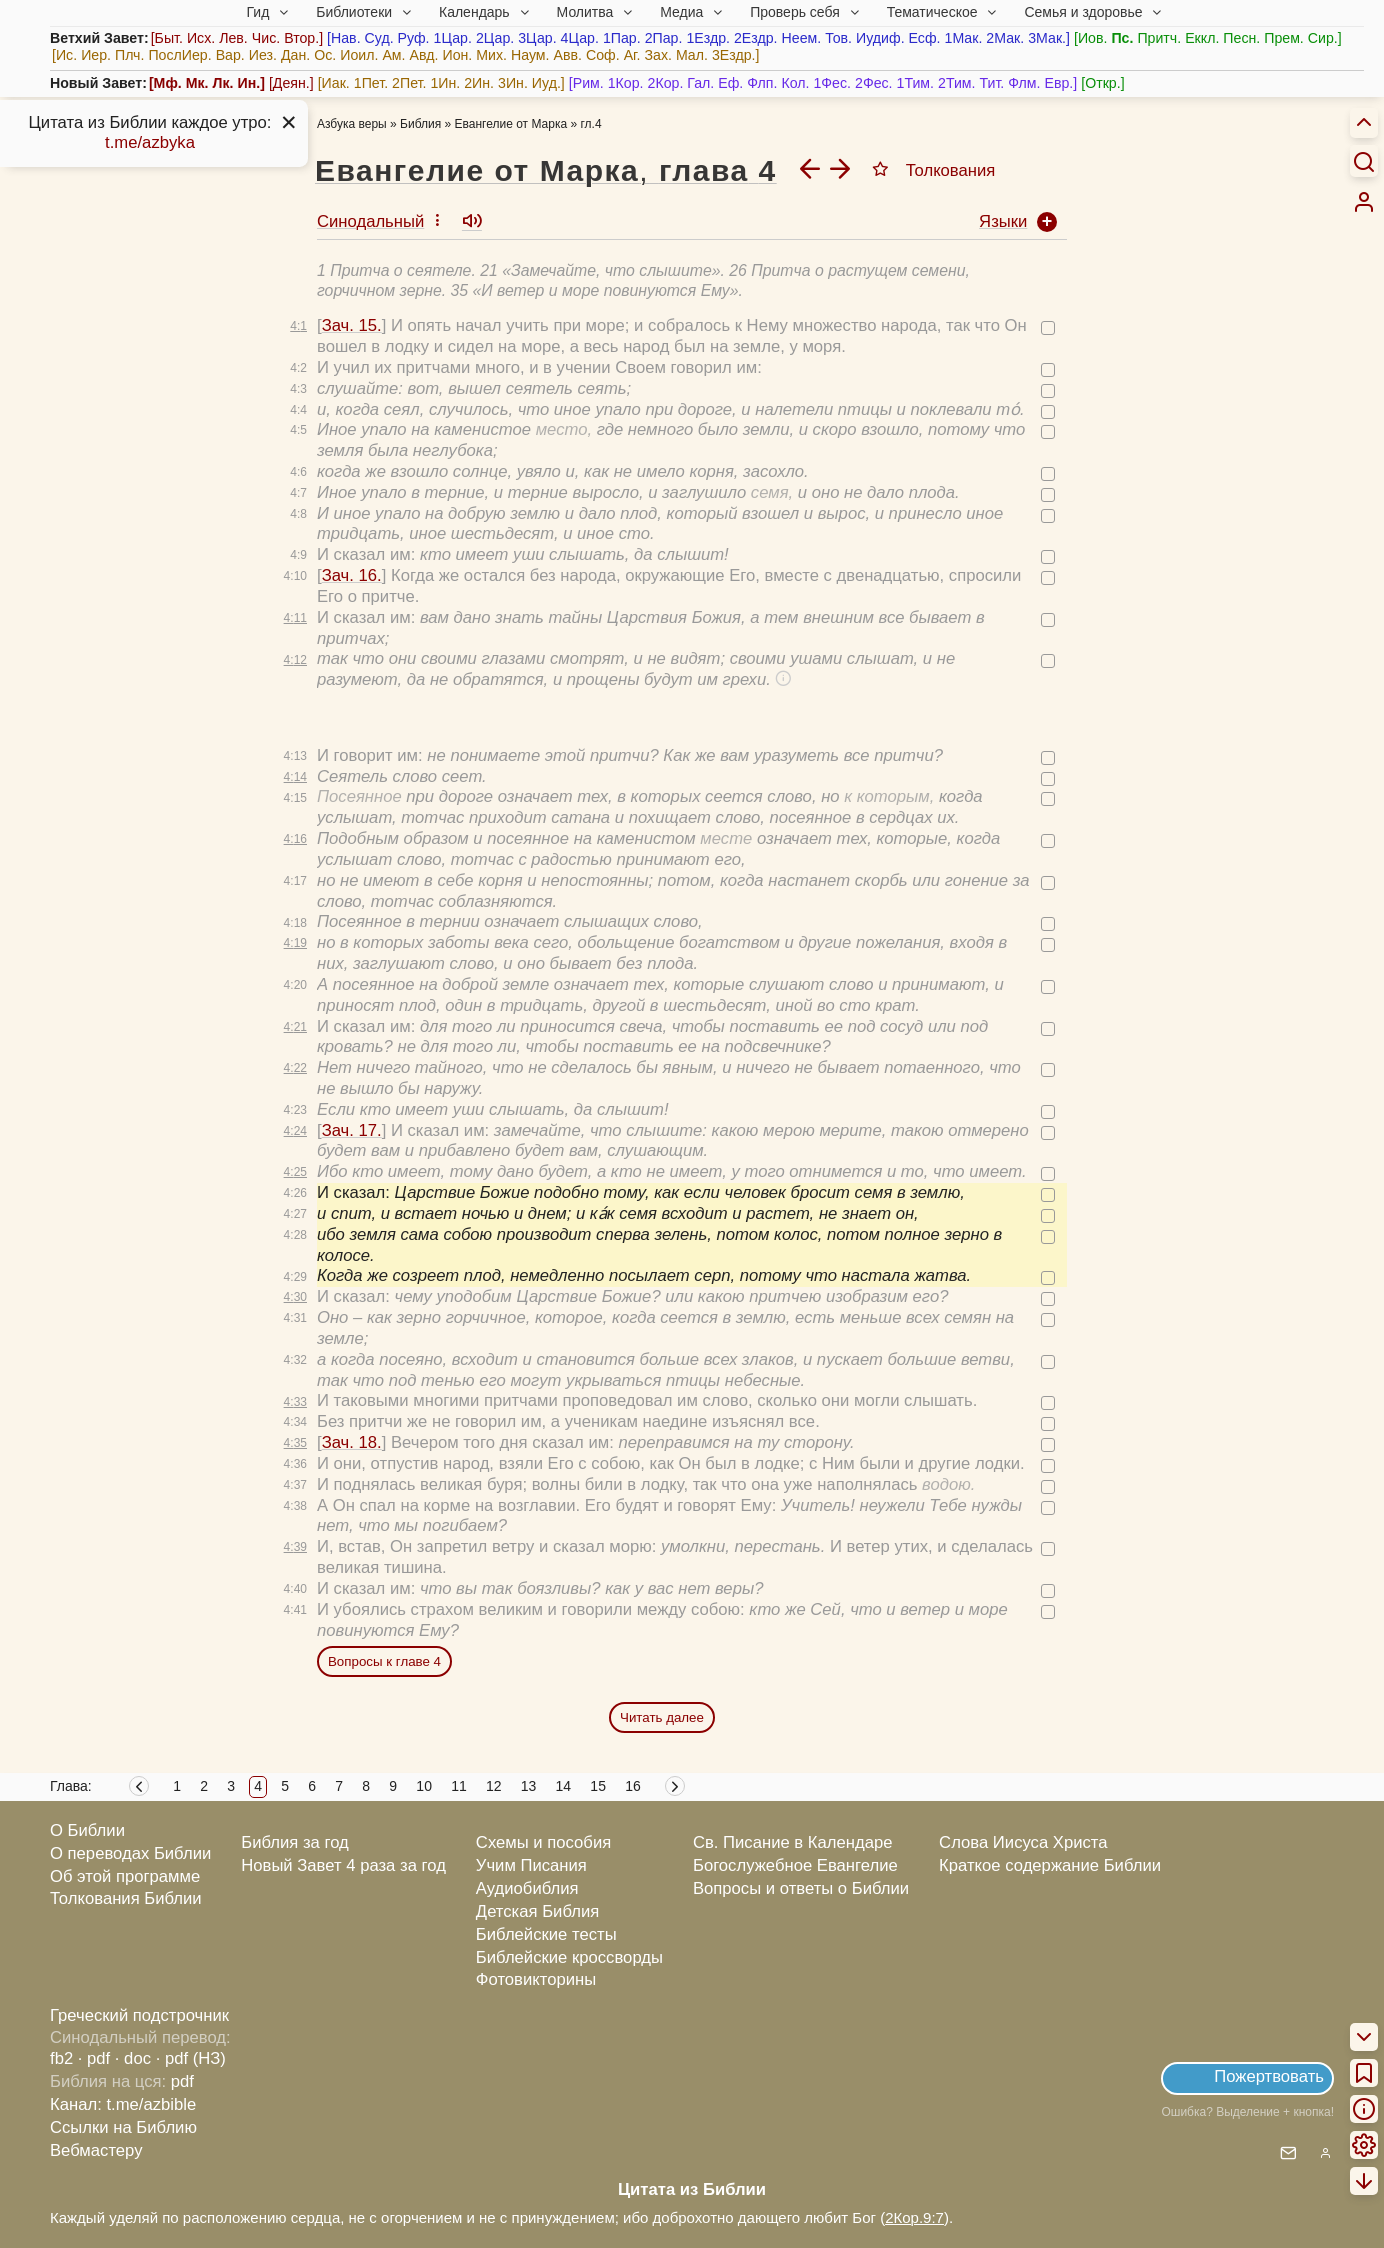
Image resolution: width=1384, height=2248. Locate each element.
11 (459, 1786)
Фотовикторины (536, 1979)
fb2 (61, 2058)
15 (598, 1786)
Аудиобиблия (527, 1888)
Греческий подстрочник (139, 2015)
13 (529, 1786)
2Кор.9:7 (914, 2217)
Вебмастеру (96, 2150)
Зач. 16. (352, 575)
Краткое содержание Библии (1050, 1865)
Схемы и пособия (543, 1842)
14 (564, 1786)
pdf (182, 2081)
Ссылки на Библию (123, 2127)
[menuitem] (1364, 202)
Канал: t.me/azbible (123, 2104)
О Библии (87, 1830)
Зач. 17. (352, 1130)
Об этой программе (125, 1876)
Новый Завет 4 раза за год (343, 1865)
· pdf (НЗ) (191, 2058)
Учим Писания (531, 1865)
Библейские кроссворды (569, 1957)
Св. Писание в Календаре (793, 1842)
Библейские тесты (546, 1934)
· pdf (94, 2058)
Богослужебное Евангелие (795, 1865)
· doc (133, 2058)
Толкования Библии (126, 1898)
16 (633, 1786)
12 (494, 1786)
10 (424, 1786)
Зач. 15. (352, 325)
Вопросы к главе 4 (384, 1661)
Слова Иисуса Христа (1023, 1842)
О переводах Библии (130, 1853)
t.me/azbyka (150, 142)
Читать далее (662, 1717)
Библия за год (295, 1842)
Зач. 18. (352, 1442)
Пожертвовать (1269, 2076)
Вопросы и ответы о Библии (801, 1888)
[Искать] (1364, 161)
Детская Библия (537, 1911)
